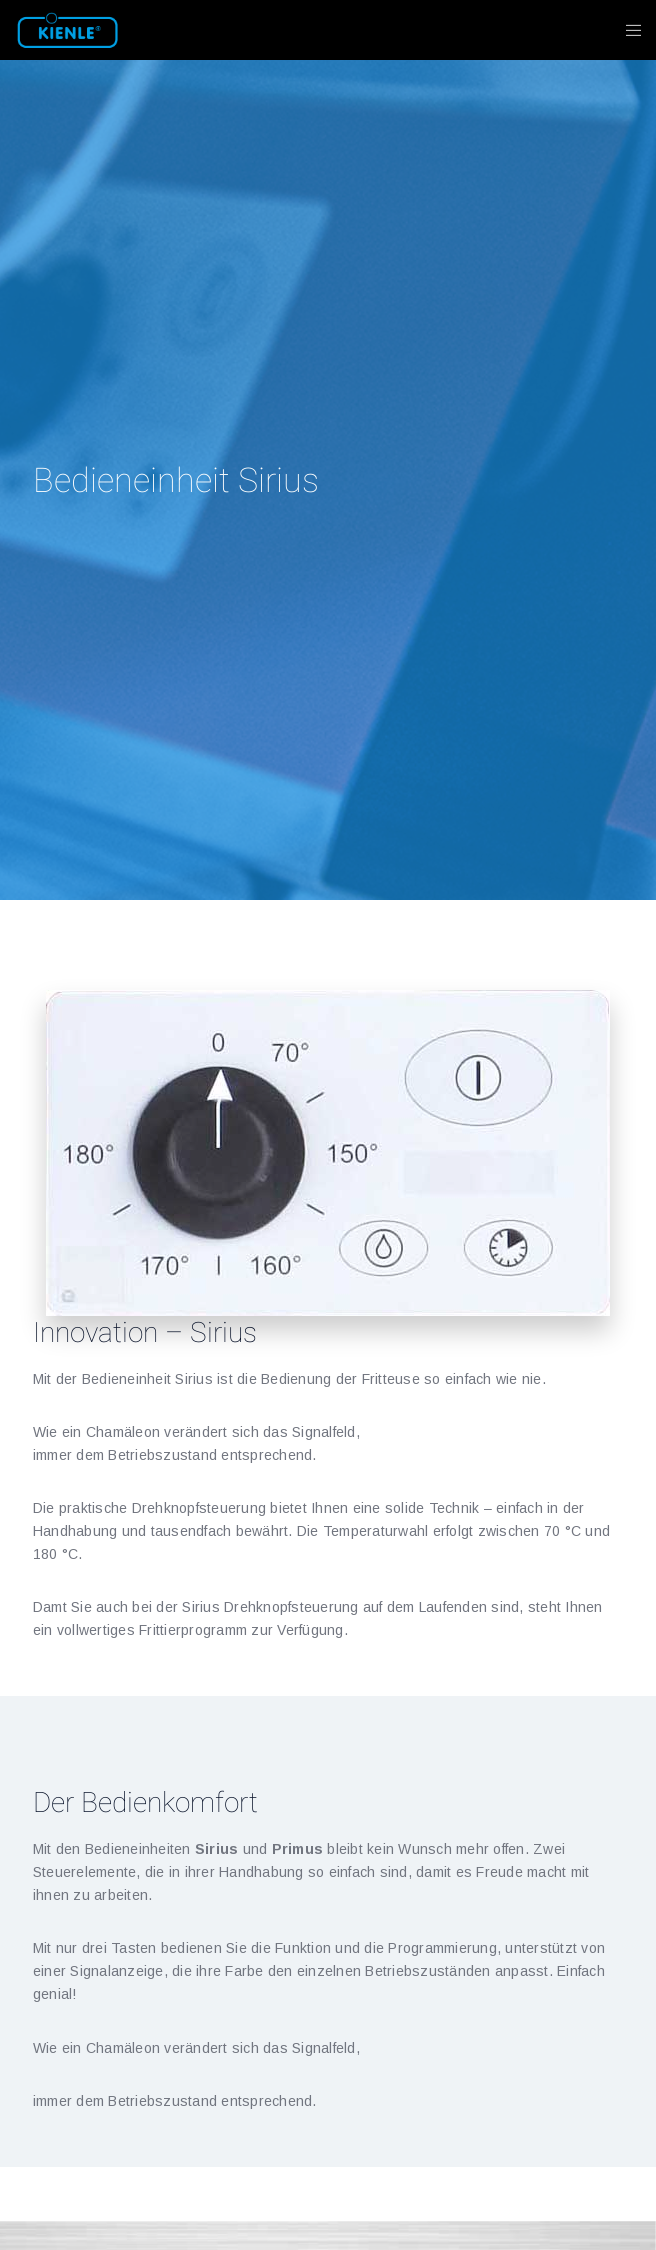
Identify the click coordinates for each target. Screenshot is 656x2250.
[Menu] (627, 30)
